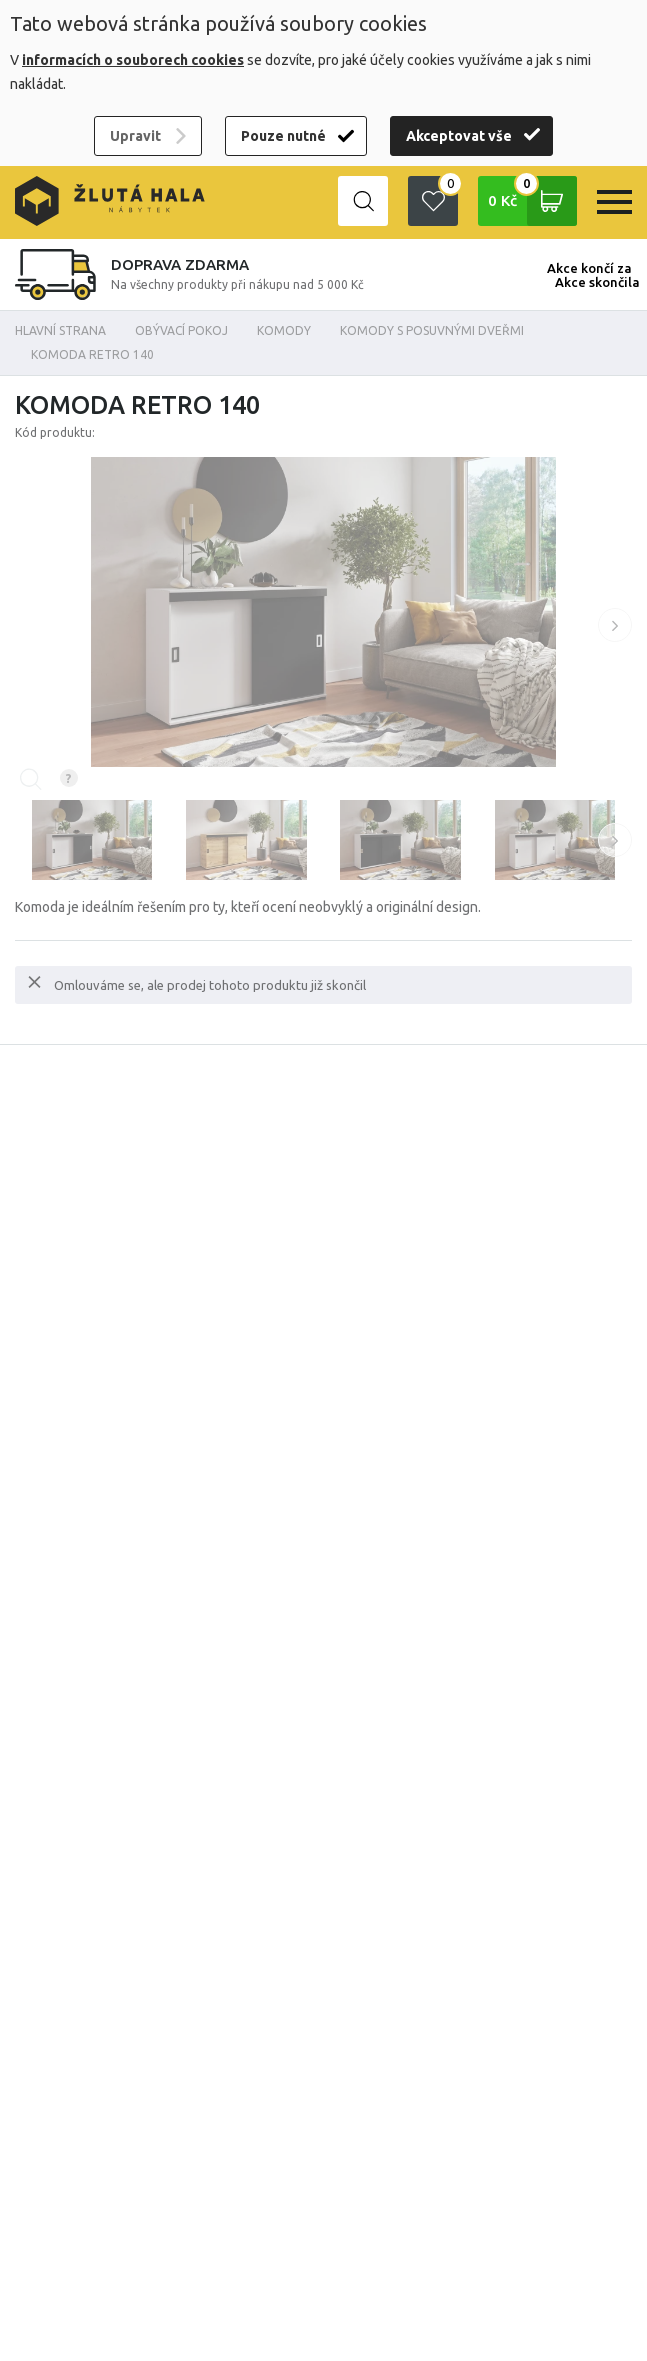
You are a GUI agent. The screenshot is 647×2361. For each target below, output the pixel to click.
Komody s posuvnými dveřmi (432, 330)
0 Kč (532, 201)
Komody (284, 330)
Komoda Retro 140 (92, 354)
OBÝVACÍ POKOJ (181, 330)
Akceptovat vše (459, 136)
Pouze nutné (283, 136)
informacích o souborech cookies (133, 60)
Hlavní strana (60, 330)
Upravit (135, 136)
